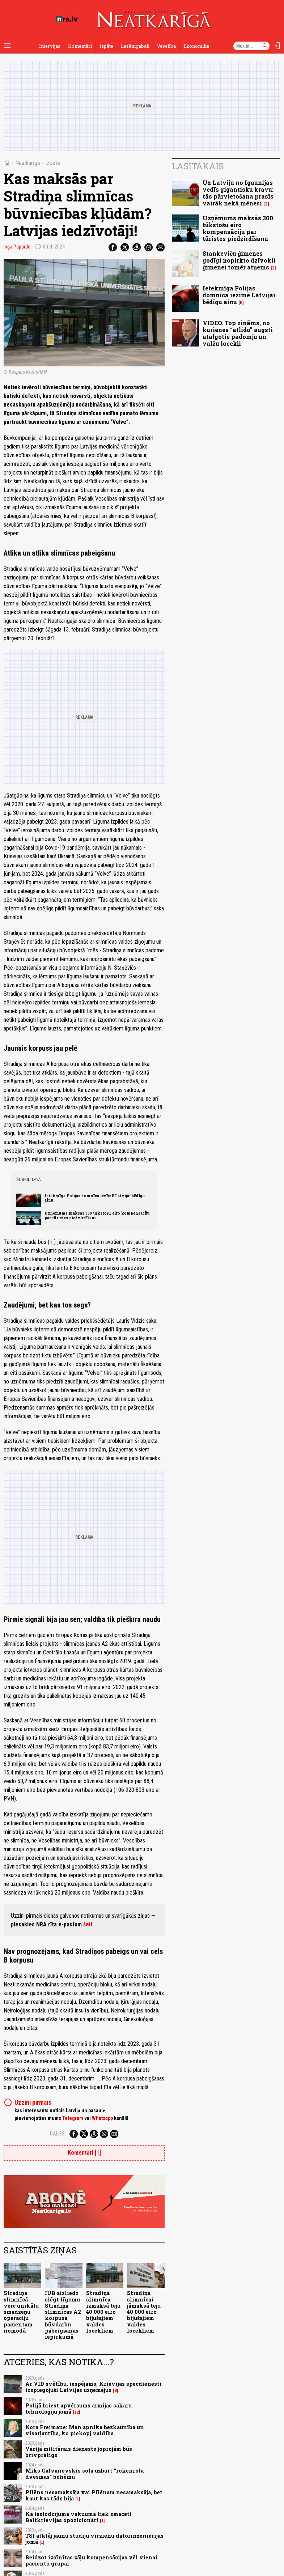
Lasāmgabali (135, 46)
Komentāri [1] (84, 2152)
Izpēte (106, 46)
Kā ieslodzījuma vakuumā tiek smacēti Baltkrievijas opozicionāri (78, 2517)
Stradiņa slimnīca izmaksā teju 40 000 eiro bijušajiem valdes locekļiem (103, 2312)
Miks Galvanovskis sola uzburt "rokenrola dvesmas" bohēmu (84, 2473)
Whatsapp (102, 2118)
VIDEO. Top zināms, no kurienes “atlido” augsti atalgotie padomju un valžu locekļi (238, 333)
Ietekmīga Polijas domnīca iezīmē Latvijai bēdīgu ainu (94, 1198)
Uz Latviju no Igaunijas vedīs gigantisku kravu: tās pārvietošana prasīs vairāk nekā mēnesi (238, 193)
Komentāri (80, 46)
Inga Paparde (17, 247)
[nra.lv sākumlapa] (67, 19)
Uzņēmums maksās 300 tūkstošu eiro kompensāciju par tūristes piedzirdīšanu (97, 1215)
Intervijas (49, 46)
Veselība (166, 46)
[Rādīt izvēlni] (7, 46)
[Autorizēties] (277, 46)
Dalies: (58, 2134)
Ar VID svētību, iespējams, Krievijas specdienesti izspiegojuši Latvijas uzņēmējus (93, 2386)
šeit (88, 1924)
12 (76, 2412)
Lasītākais (198, 166)
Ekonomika (196, 46)
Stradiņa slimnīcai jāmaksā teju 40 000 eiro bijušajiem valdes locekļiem (144, 2312)
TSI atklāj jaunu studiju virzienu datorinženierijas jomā (94, 2538)
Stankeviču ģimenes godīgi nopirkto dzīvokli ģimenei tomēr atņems (239, 260)
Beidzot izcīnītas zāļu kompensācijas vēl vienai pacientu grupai (91, 2560)
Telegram (72, 2118)
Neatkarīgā (27, 163)
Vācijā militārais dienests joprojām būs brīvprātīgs (78, 2451)
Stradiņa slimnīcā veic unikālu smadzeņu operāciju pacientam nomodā (21, 2312)
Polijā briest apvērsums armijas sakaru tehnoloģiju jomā (78, 2408)
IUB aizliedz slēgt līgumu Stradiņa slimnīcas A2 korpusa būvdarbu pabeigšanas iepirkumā (63, 2315)
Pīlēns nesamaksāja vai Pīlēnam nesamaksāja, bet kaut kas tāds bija (93, 2495)
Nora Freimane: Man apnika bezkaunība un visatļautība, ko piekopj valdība (84, 2430)
